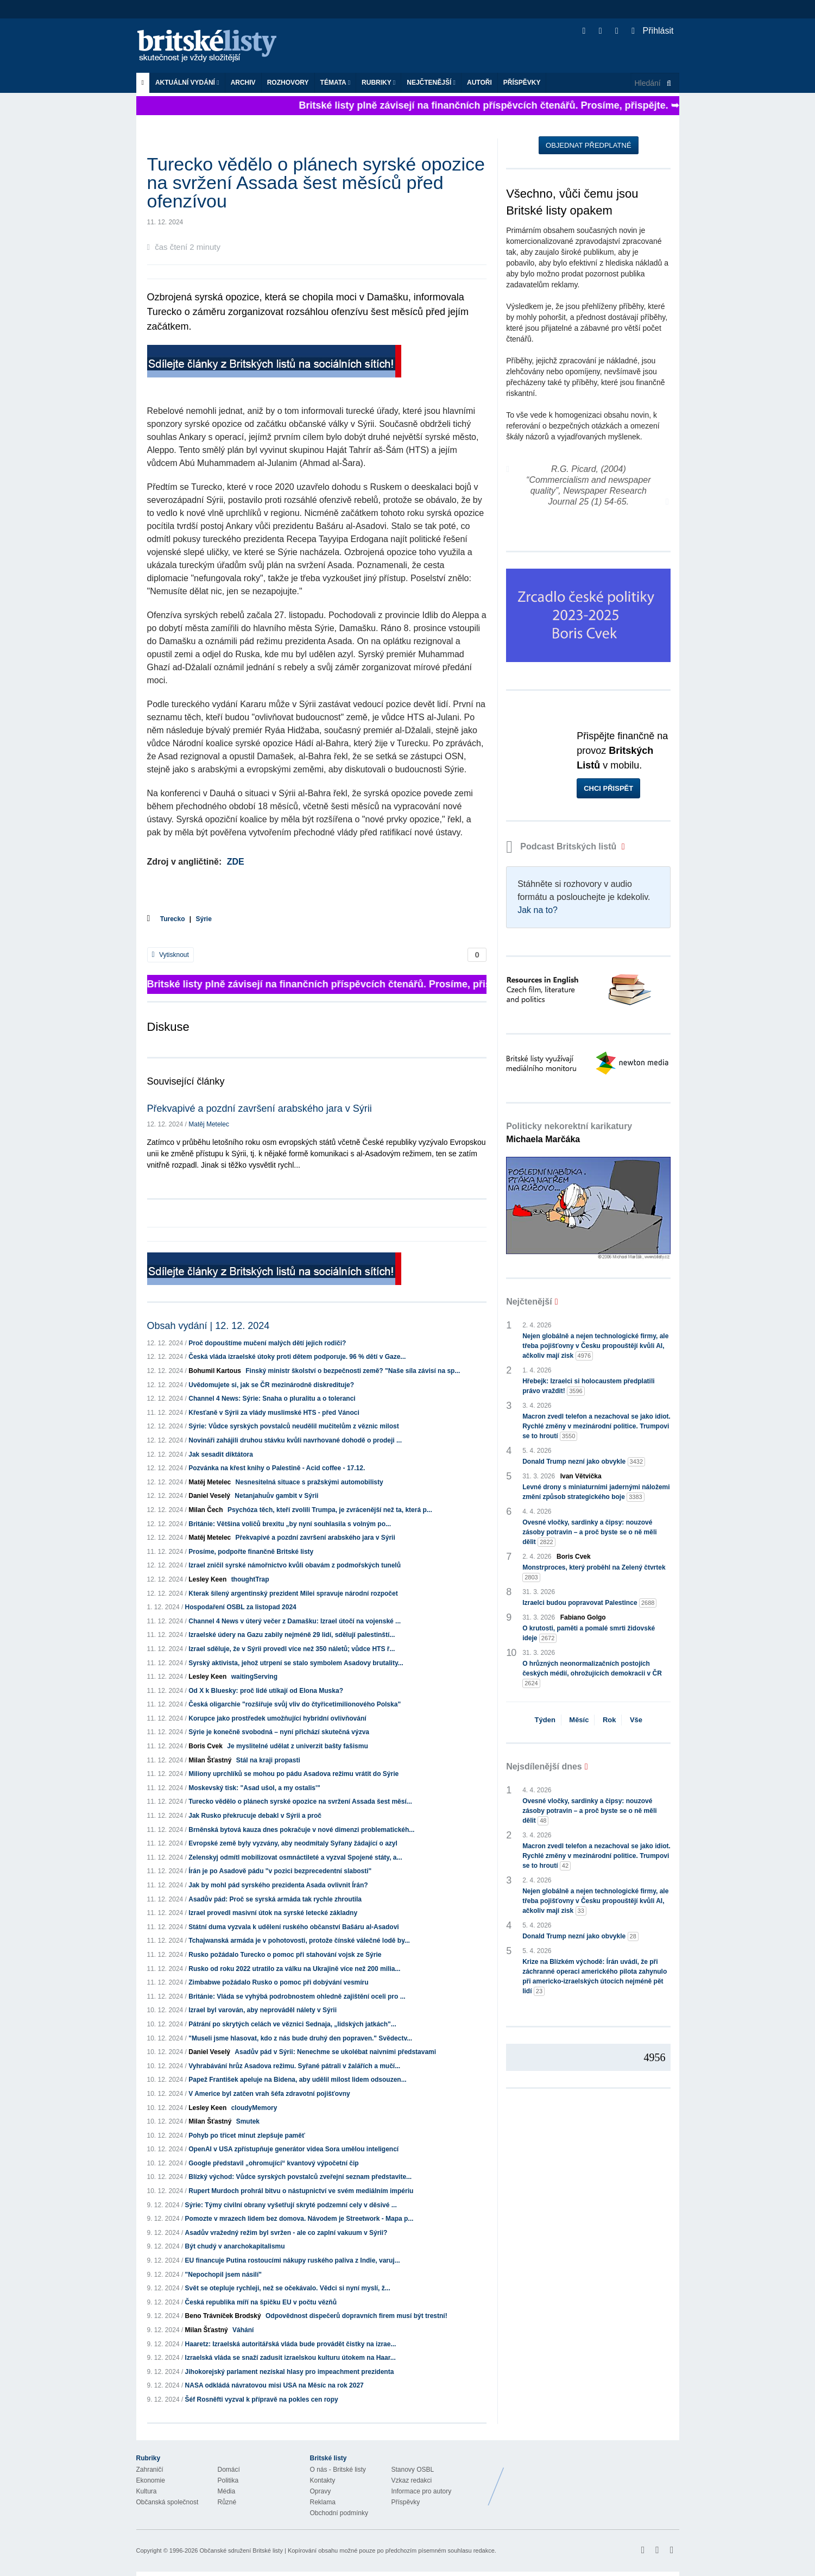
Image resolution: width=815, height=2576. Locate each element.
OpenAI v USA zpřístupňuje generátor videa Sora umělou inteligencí (293, 2149)
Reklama (323, 2502)
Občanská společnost (167, 2502)
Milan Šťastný (209, 1760)
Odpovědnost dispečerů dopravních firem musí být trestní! (356, 2316)
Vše (636, 1720)
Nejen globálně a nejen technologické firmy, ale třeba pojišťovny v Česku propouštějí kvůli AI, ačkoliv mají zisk (595, 1346)
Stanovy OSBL (412, 2469)
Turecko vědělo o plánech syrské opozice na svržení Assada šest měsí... (300, 1801)
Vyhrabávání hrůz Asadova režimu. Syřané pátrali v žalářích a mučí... (294, 2066)
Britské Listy (593, 2478)
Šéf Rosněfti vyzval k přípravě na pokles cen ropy (261, 2399)
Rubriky (378, 82)
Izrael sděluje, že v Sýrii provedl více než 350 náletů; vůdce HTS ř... (291, 1649)
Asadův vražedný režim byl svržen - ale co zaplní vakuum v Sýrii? (286, 2233)
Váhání (243, 2330)
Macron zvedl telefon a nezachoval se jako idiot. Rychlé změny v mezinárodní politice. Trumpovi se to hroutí (596, 1427)
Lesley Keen (207, 1579)
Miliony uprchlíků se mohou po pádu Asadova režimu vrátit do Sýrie (293, 1774)
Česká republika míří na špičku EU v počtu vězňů (261, 2302)
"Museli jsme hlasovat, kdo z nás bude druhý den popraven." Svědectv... (300, 2038)
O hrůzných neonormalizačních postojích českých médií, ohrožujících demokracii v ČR (592, 1674)
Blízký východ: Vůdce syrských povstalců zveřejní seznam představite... (300, 2177)
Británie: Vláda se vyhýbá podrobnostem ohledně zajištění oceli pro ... (296, 1996)
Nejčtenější (431, 82)
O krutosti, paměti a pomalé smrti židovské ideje (588, 1633)
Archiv (243, 82)
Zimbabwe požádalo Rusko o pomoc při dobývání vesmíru (278, 1982)
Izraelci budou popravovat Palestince (589, 1603)
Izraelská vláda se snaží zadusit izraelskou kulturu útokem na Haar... (290, 2357)
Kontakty (323, 2480)
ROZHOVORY (288, 82)
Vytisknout (170, 955)
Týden (545, 1720)
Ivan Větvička (581, 1476)
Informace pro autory (421, 2491)
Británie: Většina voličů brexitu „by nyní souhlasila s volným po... (289, 1524)
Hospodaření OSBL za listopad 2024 (240, 1607)
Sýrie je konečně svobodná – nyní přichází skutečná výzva (278, 1732)
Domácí (229, 2469)
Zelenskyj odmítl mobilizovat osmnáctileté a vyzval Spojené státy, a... (295, 1857)
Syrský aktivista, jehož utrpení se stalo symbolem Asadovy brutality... (295, 1663)
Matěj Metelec (208, 1124)
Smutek (248, 2121)
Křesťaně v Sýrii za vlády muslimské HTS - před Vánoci (273, 1412)
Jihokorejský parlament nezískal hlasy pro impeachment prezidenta (289, 2372)
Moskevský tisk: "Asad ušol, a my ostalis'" (254, 1788)
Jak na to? (537, 910)
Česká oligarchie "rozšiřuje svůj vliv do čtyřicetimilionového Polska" (294, 1704)
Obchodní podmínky (339, 2513)
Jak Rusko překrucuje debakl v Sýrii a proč (254, 1815)
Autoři (479, 82)
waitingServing (254, 1676)
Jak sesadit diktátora (220, 1454)
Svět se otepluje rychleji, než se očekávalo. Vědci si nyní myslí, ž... (287, 2288)
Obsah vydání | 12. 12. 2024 (208, 1325)
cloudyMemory (254, 2108)
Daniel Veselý (209, 1496)
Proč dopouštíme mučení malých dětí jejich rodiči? (267, 1343)
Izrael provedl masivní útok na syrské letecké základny (272, 1913)
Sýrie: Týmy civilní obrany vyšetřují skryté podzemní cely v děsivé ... (291, 2205)
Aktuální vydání (187, 82)
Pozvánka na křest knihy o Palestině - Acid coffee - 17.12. (276, 1468)
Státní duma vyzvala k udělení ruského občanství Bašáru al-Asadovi (293, 1927)
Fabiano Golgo (583, 1617)
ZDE (235, 861)
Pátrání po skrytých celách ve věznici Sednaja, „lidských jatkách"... (292, 2024)
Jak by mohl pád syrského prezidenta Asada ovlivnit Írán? (278, 1885)
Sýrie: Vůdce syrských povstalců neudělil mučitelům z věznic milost (293, 1426)
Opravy (320, 2491)
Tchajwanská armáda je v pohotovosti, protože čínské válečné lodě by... (299, 1940)
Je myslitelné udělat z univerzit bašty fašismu (297, 1746)
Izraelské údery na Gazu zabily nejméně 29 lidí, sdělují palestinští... (291, 1635)
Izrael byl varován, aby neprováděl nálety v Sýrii (262, 2010)
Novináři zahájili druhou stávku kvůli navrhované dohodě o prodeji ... (295, 1440)
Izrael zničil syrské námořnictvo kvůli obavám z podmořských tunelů (294, 1565)
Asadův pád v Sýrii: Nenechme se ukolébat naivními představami (335, 2052)
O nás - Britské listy (338, 2469)
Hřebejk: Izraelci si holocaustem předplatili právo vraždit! (588, 1386)
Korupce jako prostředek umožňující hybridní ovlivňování (277, 1718)
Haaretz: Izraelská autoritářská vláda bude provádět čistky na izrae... (290, 2344)
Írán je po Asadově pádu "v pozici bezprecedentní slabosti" (279, 1871)
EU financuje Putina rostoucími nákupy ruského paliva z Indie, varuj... (292, 2260)
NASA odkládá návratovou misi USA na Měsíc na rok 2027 (274, 2385)
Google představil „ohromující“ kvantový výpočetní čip (273, 2163)
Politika (228, 2480)
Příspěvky (522, 82)
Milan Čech (205, 1510)
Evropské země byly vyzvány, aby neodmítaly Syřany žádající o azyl (292, 1843)
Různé (227, 2502)
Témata (335, 82)
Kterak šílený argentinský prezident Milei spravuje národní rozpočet (292, 1593)
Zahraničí (149, 2469)
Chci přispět (608, 788)
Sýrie (204, 919)
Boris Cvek (205, 1746)
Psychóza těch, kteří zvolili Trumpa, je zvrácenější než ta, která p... (330, 1510)
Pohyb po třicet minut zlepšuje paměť (246, 2135)
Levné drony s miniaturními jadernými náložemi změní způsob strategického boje (595, 1492)
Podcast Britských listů (562, 846)
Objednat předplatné (588, 145)
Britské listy (212, 46)
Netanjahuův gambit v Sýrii (276, 1496)
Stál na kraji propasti (268, 1760)
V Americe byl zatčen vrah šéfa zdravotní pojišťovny (269, 2094)
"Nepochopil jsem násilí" (223, 2274)
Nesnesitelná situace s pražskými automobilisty (309, 1482)
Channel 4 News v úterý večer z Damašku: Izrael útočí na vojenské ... (294, 1621)
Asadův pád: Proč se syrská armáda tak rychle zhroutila (275, 1899)
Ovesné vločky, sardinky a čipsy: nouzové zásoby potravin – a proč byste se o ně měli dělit (589, 1533)
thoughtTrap (250, 1579)
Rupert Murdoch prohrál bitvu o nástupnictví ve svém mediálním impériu (300, 2191)
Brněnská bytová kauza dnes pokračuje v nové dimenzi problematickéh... (301, 1830)
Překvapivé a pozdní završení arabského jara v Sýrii (259, 1108)
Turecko (172, 919)
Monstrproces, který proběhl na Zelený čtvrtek (593, 1573)
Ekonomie (150, 2480)
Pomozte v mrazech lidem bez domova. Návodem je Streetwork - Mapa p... (299, 2218)
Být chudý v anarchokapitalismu (235, 2246)
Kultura (146, 2491)
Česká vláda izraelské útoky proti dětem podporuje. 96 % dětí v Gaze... (297, 1357)
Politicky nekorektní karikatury (569, 1133)
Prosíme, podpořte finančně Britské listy (250, 1551)
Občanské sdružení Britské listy (240, 2550)
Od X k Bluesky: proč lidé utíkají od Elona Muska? (265, 1691)
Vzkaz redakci (411, 2480)
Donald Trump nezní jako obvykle (583, 1461)
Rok (609, 1720)
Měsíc (579, 1720)
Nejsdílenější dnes (544, 1766)
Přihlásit (652, 30)
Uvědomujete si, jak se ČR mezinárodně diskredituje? (271, 1385)
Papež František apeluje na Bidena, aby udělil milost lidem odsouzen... (297, 2079)
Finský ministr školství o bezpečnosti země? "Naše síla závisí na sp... (352, 1371)
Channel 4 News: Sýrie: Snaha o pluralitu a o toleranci (271, 1398)
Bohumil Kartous (214, 1371)
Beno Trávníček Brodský (223, 2316)
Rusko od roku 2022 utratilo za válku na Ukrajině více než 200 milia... (294, 1969)
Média (227, 2491)
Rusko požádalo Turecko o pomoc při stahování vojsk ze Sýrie (284, 1954)
